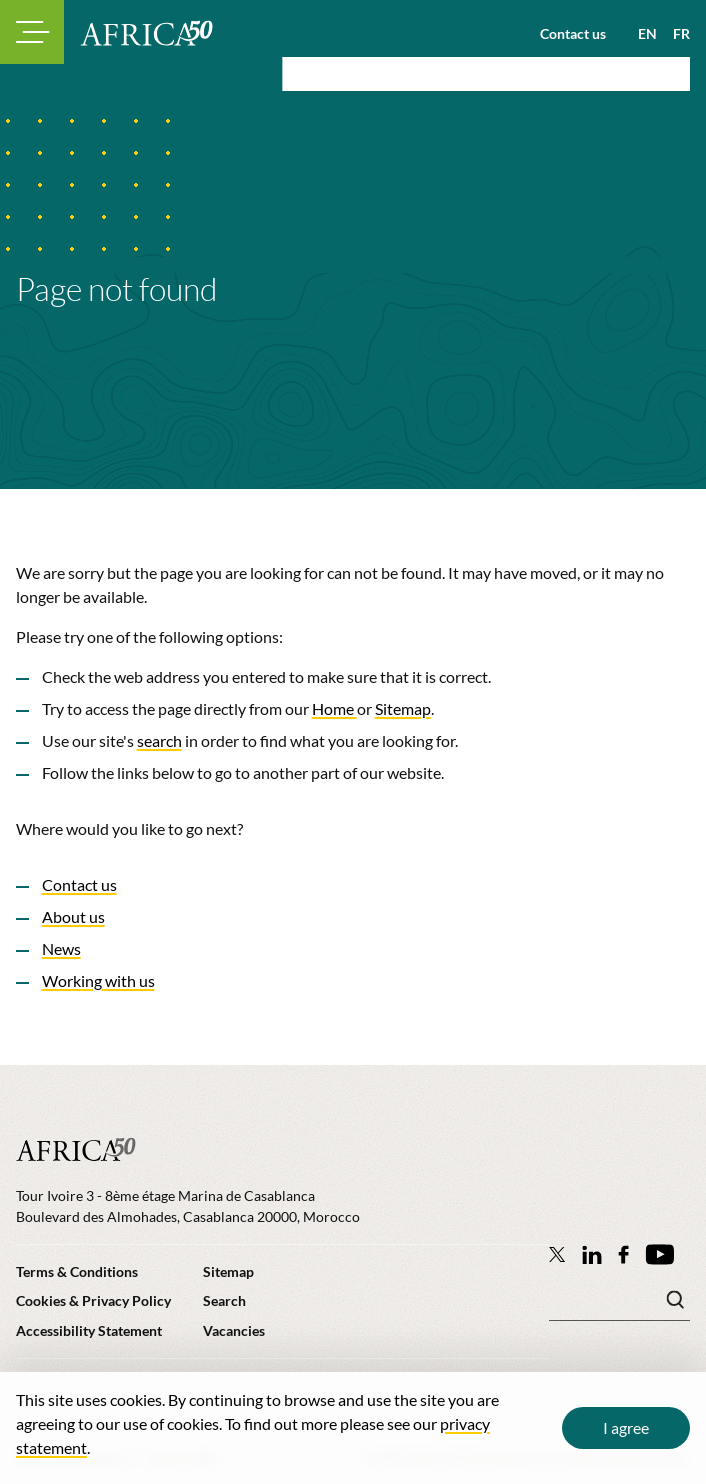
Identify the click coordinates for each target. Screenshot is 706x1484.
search (159, 740)
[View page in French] (673, 34)
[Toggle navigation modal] (32, 32)
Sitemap (403, 708)
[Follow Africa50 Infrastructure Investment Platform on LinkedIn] (592, 1254)
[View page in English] (639, 34)
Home (334, 708)
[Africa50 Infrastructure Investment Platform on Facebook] (623, 1254)
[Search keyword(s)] (619, 1305)
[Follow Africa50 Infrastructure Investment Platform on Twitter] (557, 1254)
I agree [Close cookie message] (626, 1427)
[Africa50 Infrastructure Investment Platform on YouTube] (659, 1254)
